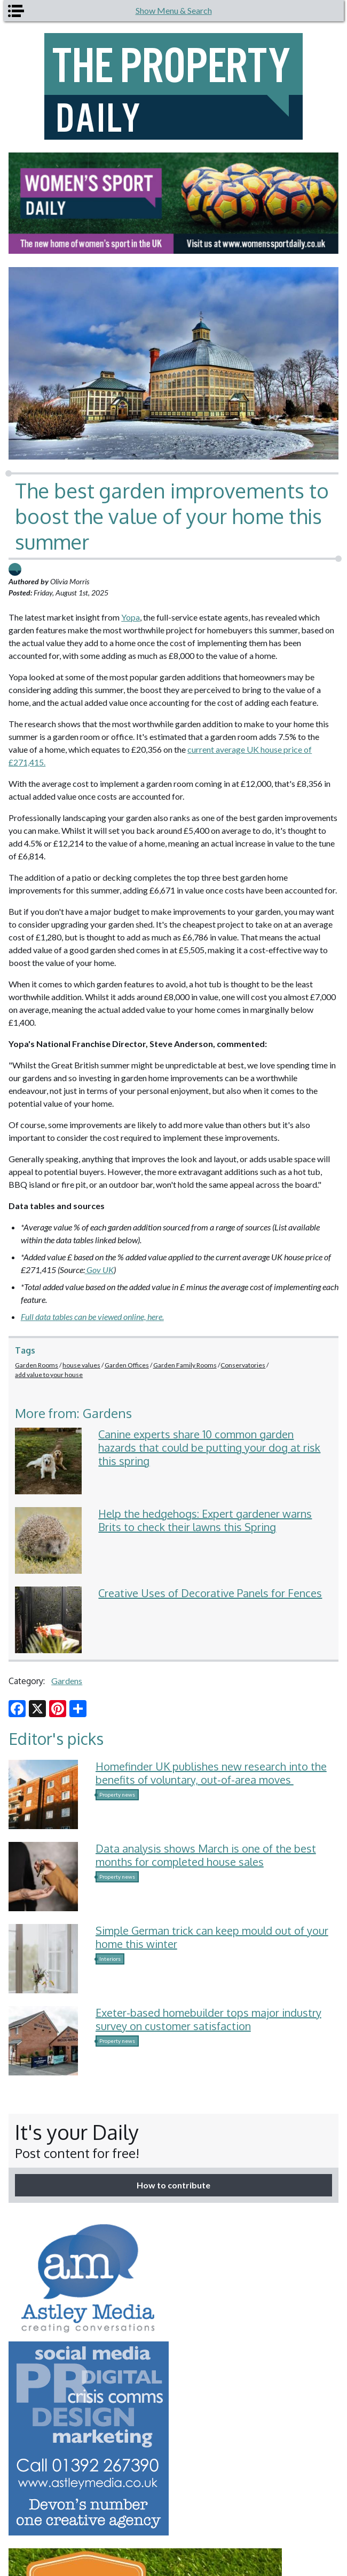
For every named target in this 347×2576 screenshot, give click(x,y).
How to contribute (173, 2185)
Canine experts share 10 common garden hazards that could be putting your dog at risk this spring (209, 1447)
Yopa (130, 617)
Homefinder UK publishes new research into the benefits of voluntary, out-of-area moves (211, 1772)
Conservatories (242, 1365)
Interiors (110, 1958)
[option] (173, 203)
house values (81, 1365)
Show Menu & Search (174, 10)
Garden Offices (127, 1365)
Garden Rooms (36, 1365)
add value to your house (49, 1375)
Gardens (66, 1681)
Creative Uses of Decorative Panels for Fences (210, 1593)
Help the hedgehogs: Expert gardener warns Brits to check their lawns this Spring (205, 1520)
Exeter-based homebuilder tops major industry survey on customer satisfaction (208, 2019)
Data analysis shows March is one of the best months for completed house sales (206, 1855)
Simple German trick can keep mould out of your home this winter (212, 1937)
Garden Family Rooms (185, 1365)
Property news (117, 1794)
